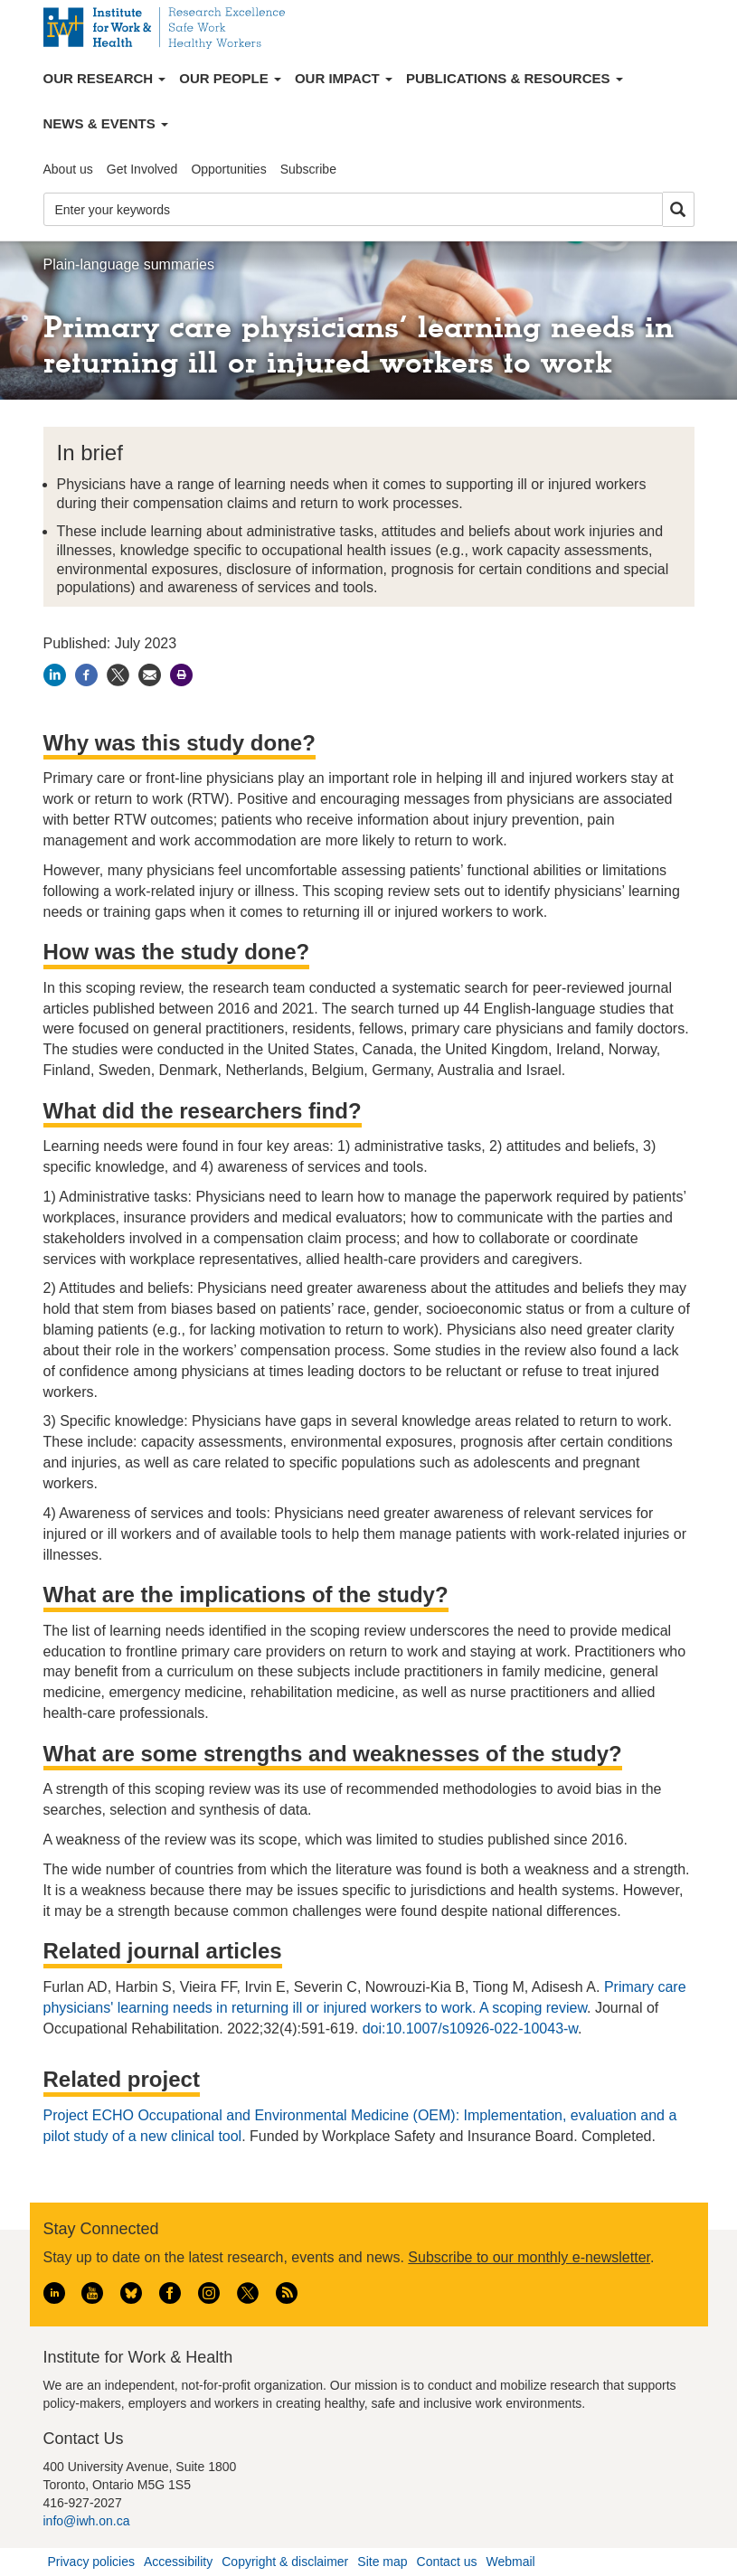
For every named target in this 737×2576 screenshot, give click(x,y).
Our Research (104, 78)
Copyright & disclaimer (285, 2561)
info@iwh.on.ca (86, 2521)
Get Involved (142, 169)
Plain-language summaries (128, 264)
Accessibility (178, 2561)
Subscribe (308, 169)
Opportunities (228, 169)
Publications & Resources (514, 78)
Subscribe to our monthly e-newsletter (529, 2257)
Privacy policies (91, 2561)
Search (678, 210)
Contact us (447, 2561)
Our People (230, 78)
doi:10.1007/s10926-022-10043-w (470, 2028)
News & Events (105, 123)
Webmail (510, 2561)
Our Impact (343, 78)
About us (68, 169)
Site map (382, 2561)
